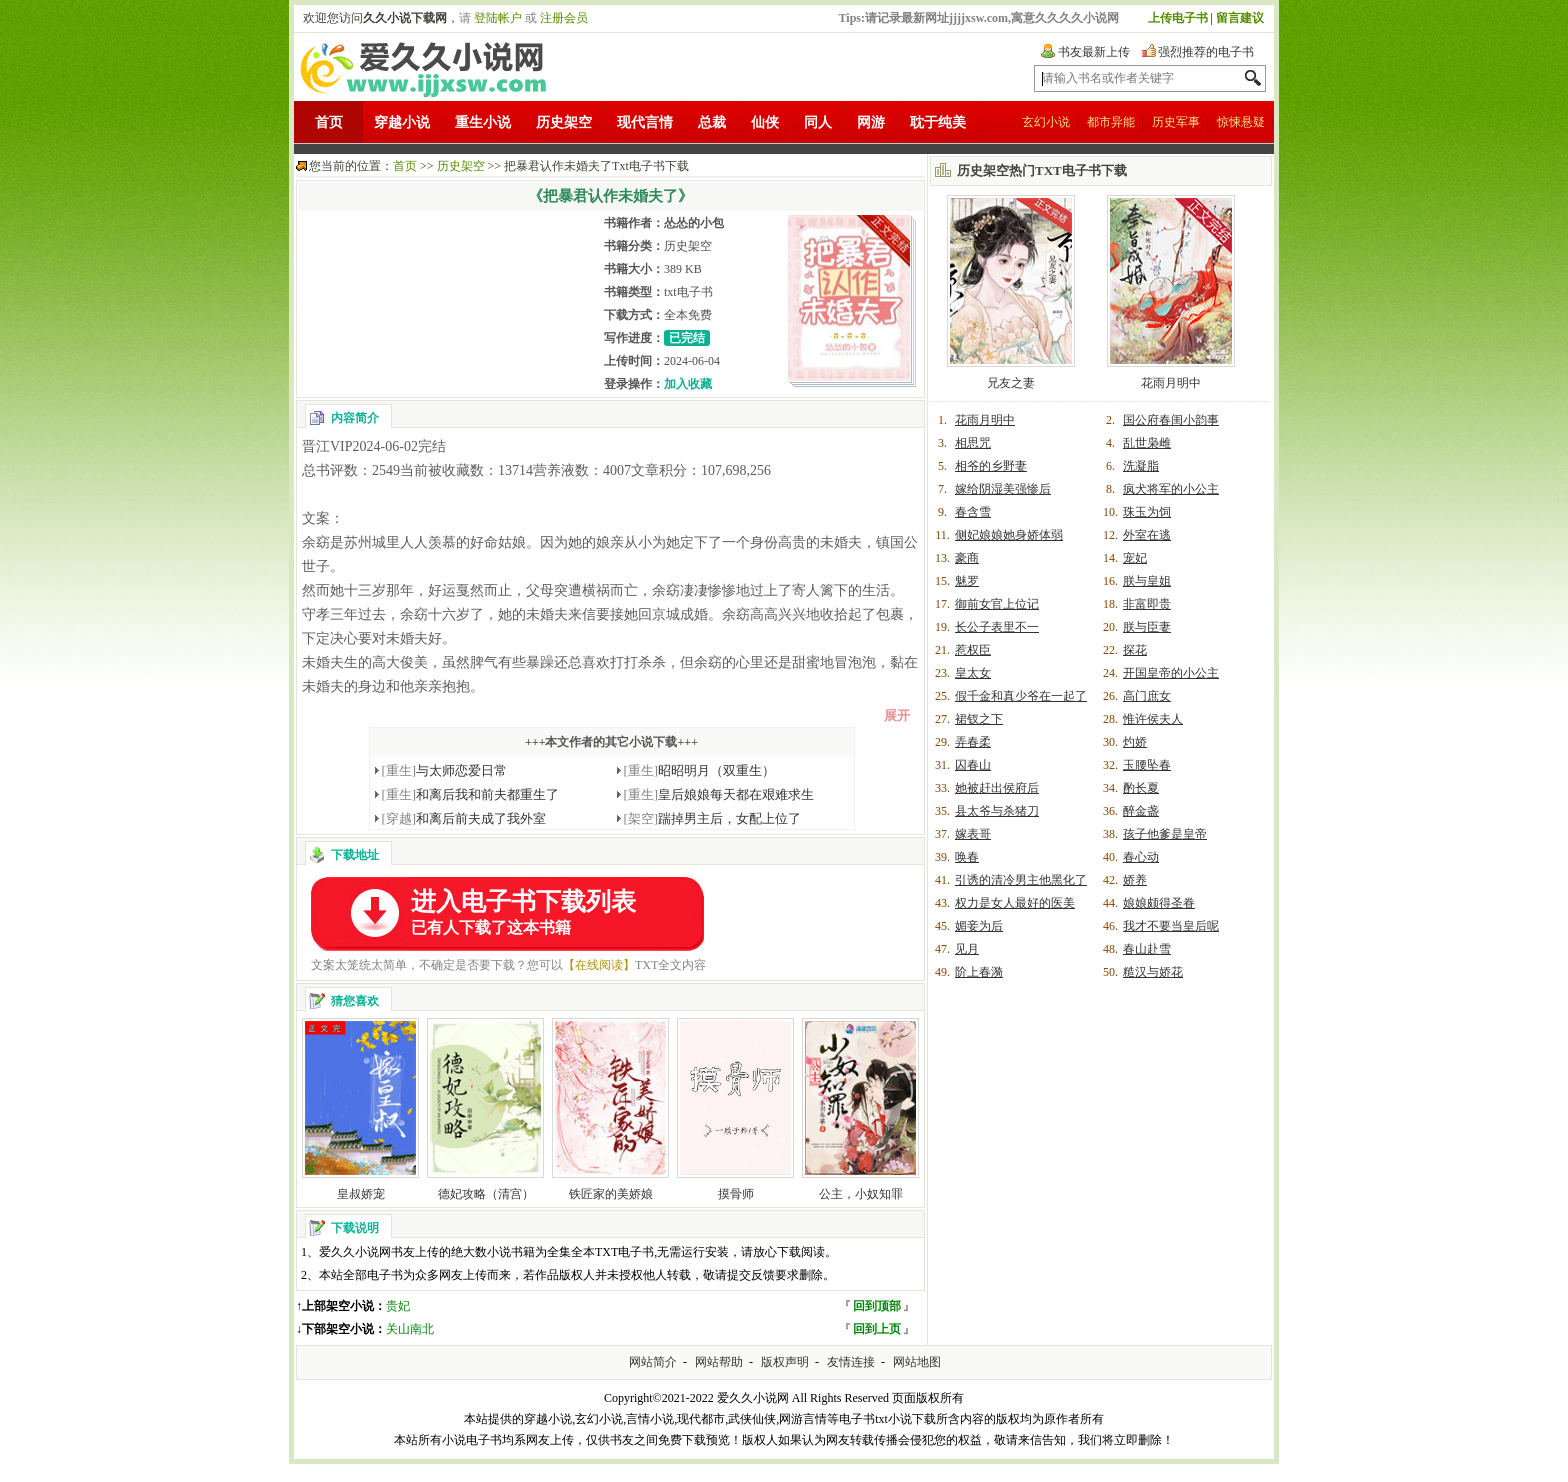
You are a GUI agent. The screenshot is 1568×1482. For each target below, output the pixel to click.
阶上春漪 (979, 972)
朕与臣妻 (1147, 627)
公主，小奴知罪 (861, 1194)
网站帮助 (719, 1362)
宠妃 (1135, 558)
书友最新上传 (1094, 52)
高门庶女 (1147, 696)
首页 (329, 122)
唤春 (967, 857)
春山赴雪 (1147, 949)
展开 (897, 715)
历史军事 (1176, 122)
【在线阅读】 (599, 965)
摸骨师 (736, 1194)
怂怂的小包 (694, 223)
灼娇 (1135, 742)
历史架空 (564, 122)
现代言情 (645, 122)
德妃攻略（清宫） (486, 1194)
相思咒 (973, 443)
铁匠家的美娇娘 (611, 1194)
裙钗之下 (979, 719)
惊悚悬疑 (1241, 122)
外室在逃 (1147, 535)
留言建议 (1240, 18)
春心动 (1141, 857)
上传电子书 (1178, 18)
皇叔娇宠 (361, 1194)
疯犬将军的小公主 (1171, 489)
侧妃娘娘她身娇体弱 (1009, 535)
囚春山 (973, 765)
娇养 (1135, 880)
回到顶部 (877, 1306)
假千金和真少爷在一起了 (1021, 696)
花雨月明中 (1171, 383)
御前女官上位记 (997, 604)
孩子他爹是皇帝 (1165, 834)
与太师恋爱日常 (445, 770)
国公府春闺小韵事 (1171, 420)
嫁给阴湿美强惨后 (1003, 489)
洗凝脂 (1141, 466)
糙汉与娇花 (1153, 972)
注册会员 (564, 18)
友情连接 (851, 1362)
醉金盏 (1141, 811)
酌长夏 (1141, 788)
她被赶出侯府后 (997, 788)
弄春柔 (973, 742)
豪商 (967, 558)
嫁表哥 (973, 834)
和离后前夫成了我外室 (464, 818)
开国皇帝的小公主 (1171, 673)
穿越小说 (402, 122)
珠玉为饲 (1147, 512)
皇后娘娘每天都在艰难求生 (719, 794)
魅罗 (967, 581)
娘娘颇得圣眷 (1159, 903)
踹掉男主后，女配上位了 (713, 818)
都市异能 (1111, 122)
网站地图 (917, 1362)
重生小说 (483, 122)
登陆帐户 (498, 18)
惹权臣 (973, 650)
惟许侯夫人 (1153, 719)
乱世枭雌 (1147, 443)
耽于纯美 (938, 122)
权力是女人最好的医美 (1015, 903)
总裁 (712, 122)
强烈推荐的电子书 (1206, 52)
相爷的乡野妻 (991, 466)
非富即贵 (1147, 604)
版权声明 (785, 1362)
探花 (1135, 650)
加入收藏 (688, 384)
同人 (818, 122)
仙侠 (765, 122)
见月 (967, 949)
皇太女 (973, 673)
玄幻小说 (1046, 122)
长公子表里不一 (997, 627)
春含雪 (973, 512)
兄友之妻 (1011, 383)
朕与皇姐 (1147, 581)
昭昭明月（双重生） (700, 770)
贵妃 (398, 1306)
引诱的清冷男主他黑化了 (1021, 880)
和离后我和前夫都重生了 (471, 794)
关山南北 (410, 1329)
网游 (871, 122)
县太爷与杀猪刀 (997, 811)
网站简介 (653, 1362)
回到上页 (877, 1329)
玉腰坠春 (1147, 765)
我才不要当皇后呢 (1171, 926)
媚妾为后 (979, 926)
